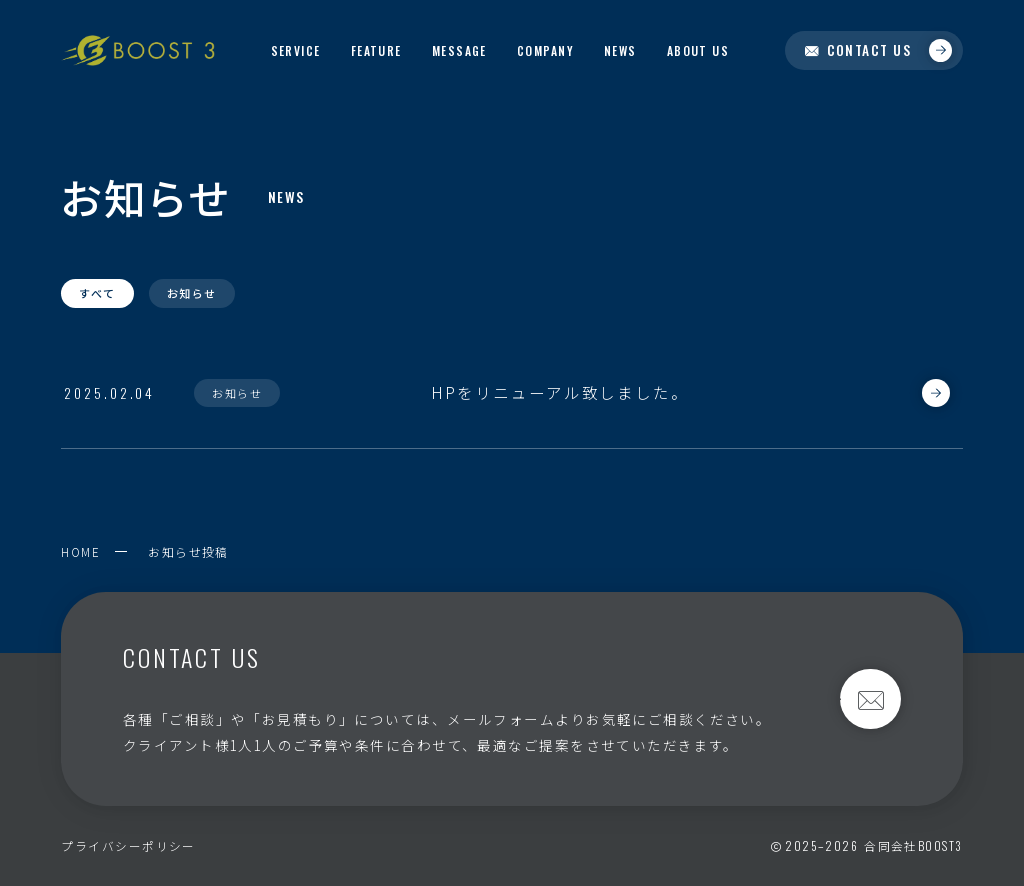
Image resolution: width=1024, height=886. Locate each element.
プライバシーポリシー (128, 845)
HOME (80, 551)
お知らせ (192, 293)
